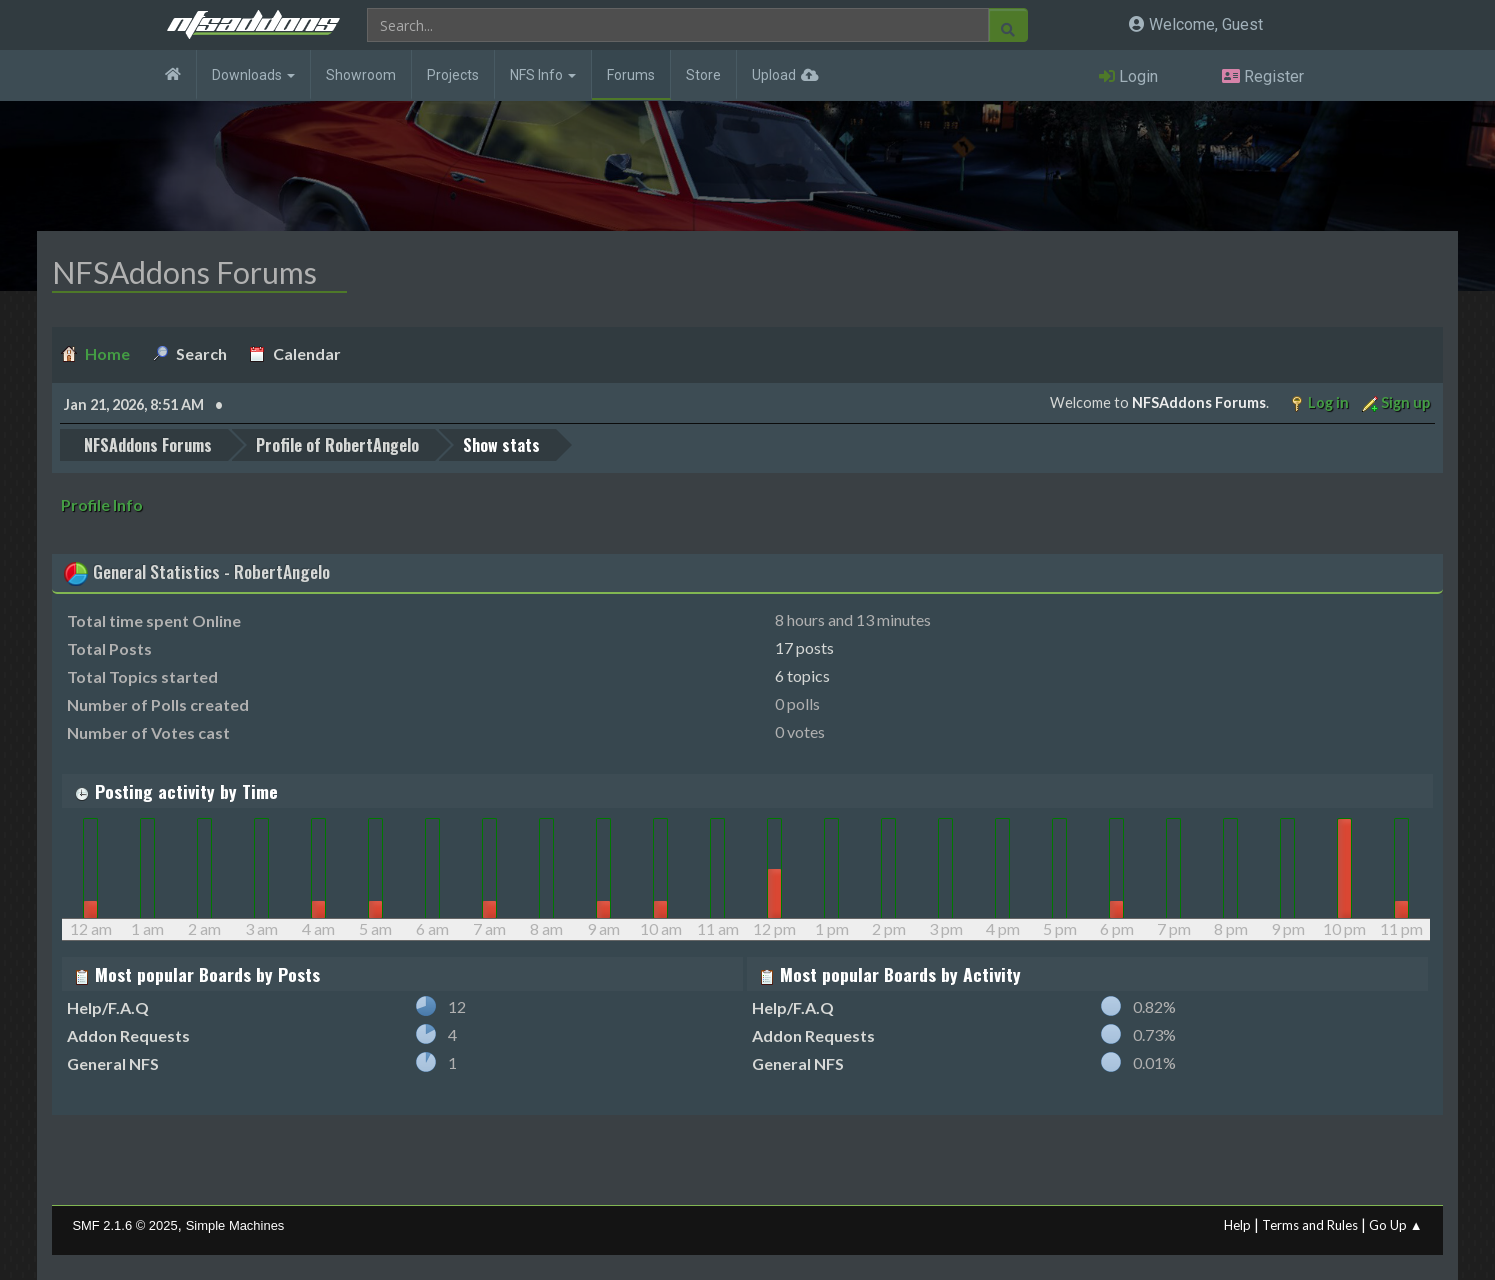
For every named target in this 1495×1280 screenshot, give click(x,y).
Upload (774, 75)
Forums (631, 75)
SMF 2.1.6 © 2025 (124, 1225)
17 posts (804, 647)
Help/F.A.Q (108, 1007)
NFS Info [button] (543, 75)
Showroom (361, 75)
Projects (453, 75)
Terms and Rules (1310, 1225)
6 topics (802, 675)
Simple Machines (235, 1225)
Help (1237, 1225)
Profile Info (102, 504)
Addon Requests (128, 1035)
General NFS (113, 1063)
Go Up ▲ (1396, 1225)
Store (703, 75)
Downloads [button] (253, 75)
